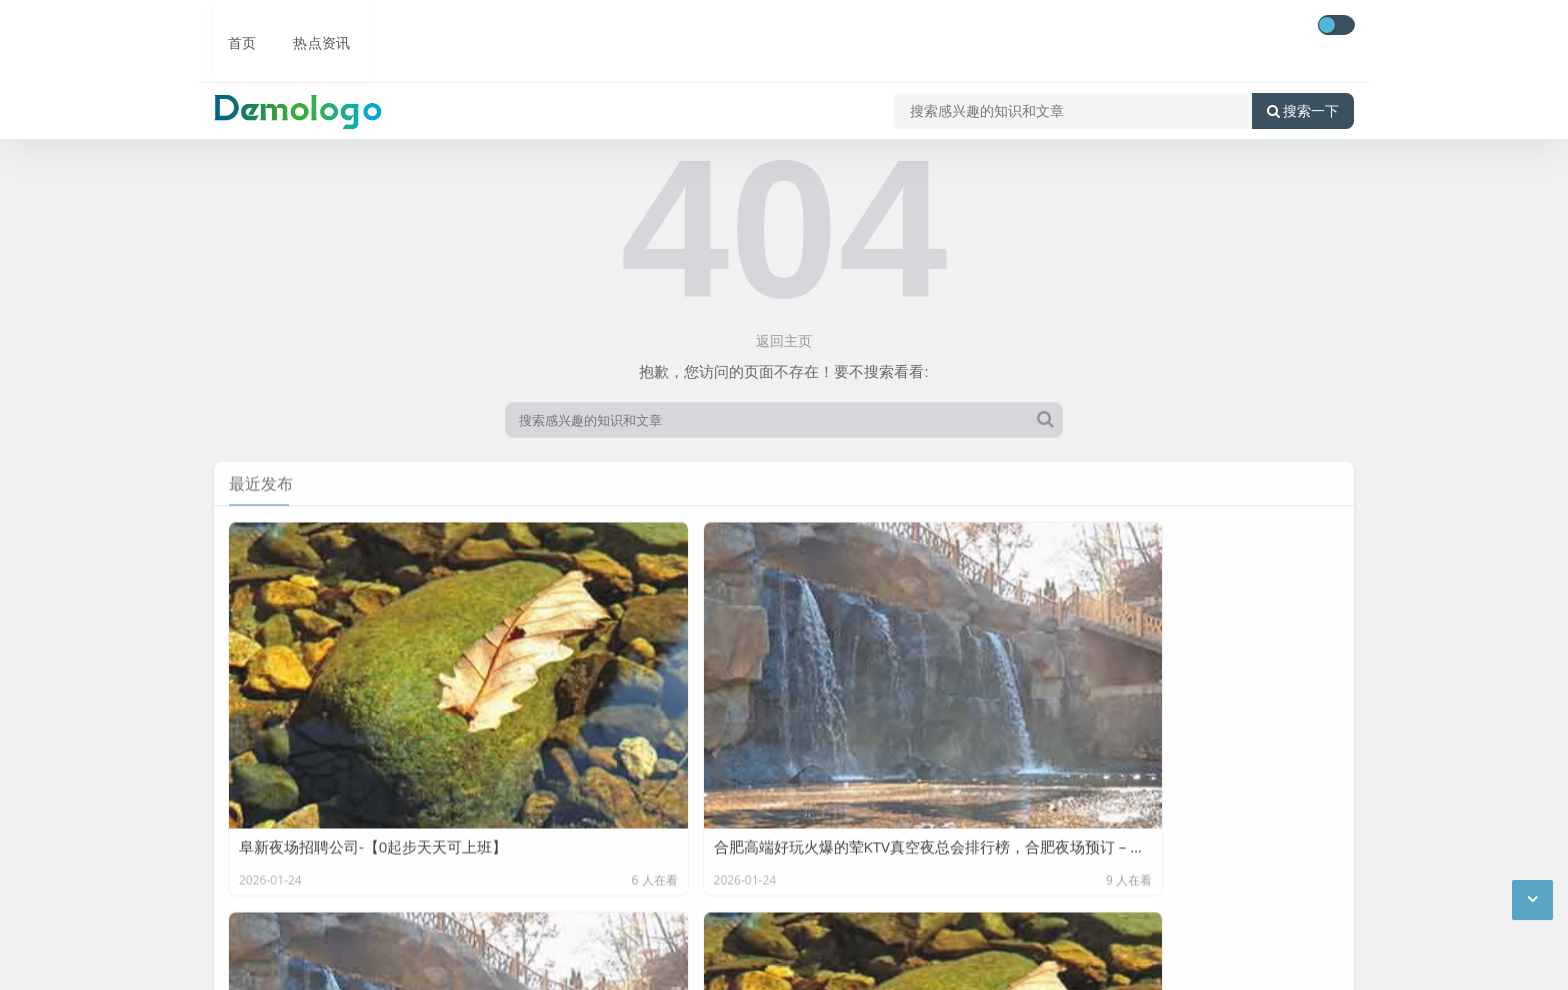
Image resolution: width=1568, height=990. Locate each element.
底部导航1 (246, 845)
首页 (230, 27)
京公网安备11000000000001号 (459, 959)
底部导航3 (414, 845)
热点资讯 (308, 27)
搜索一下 (1303, 84)
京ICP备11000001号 (282, 959)
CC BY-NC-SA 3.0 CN (413, 928)
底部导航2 (330, 845)
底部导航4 (498, 845)
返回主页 (784, 340)
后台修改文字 (397, 897)
